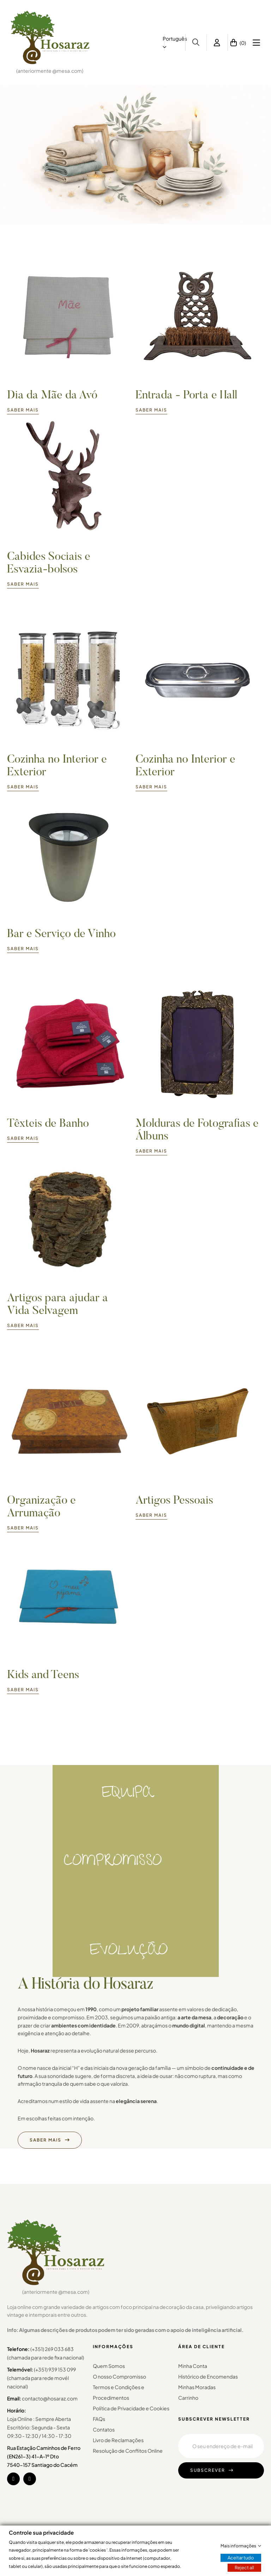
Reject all (244, 2567)
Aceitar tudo (241, 2557)
